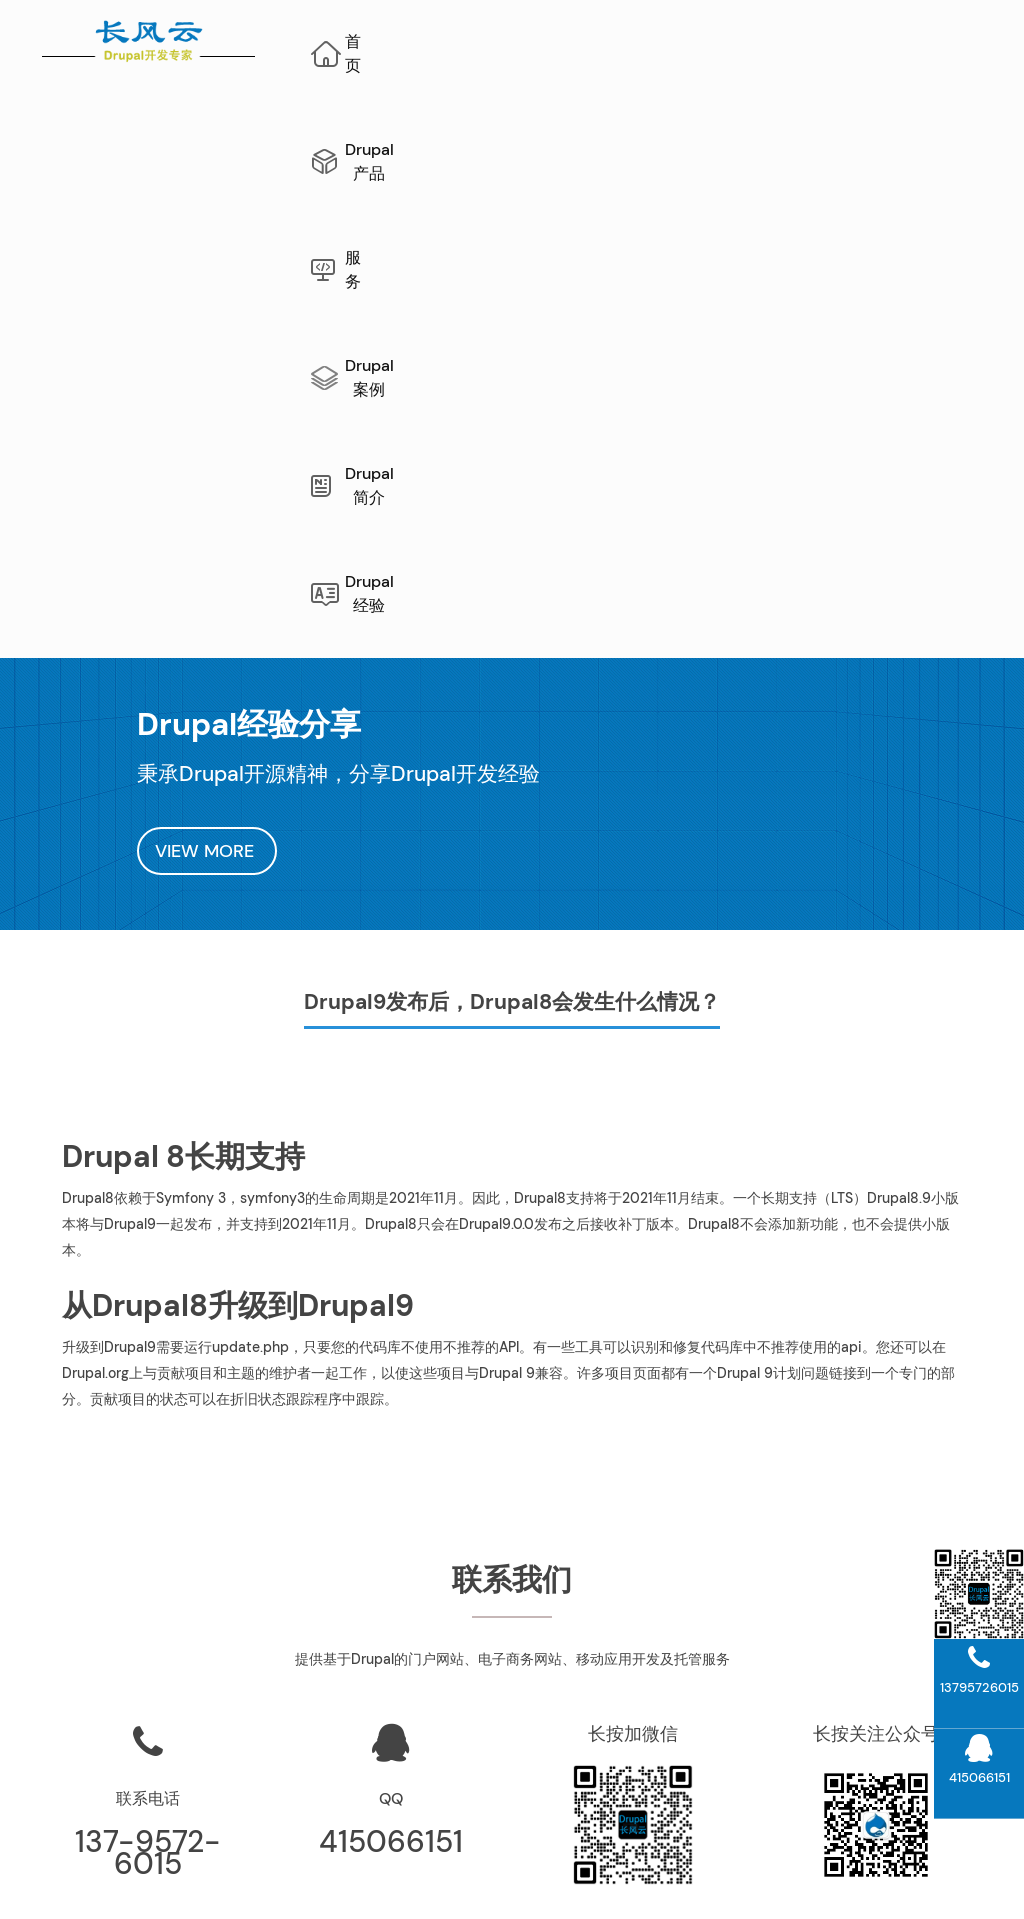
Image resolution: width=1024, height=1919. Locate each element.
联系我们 (640, 1677)
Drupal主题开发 (882, 1788)
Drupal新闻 (640, 1751)
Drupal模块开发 (882, 1751)
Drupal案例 (751, 41)
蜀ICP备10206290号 (747, 1888)
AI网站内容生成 (395, 1866)
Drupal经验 (657, 125)
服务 (633, 41)
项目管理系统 (398, 1640)
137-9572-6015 (148, 1372)
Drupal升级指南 (882, 1603)
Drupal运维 (640, 1603)
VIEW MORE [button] (207, 371)
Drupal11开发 (882, 1677)
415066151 (391, 1361)
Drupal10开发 (883, 1714)
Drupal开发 (227, 1866)
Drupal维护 (142, 1866)
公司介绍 (640, 1640)
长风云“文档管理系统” (398, 1603)
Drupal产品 (514, 41)
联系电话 (148, 1318)
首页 (396, 41)
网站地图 (305, 1866)
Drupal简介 (894, 41)
